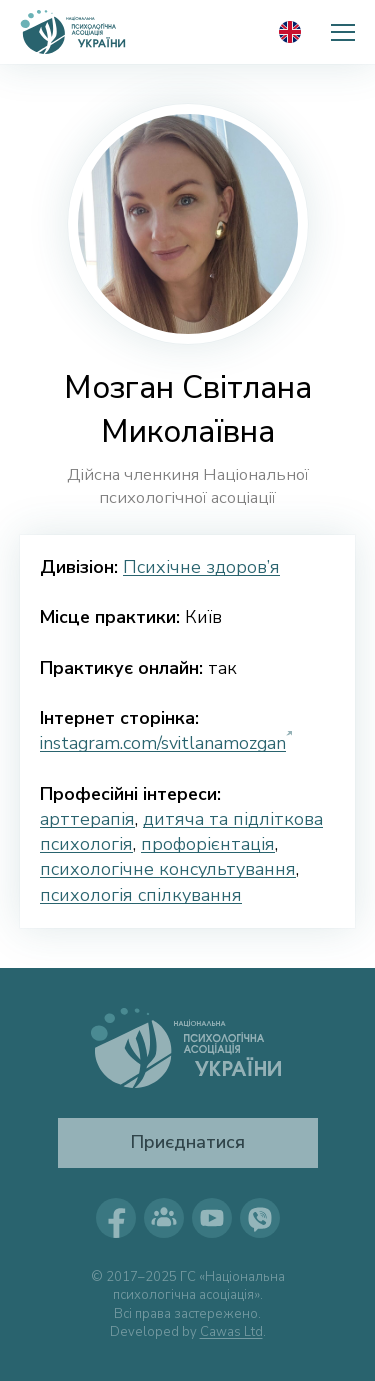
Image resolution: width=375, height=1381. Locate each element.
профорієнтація (208, 844)
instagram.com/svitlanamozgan (163, 743)
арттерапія (87, 819)
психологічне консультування (168, 869)
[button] (343, 32)
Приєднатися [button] (187, 1142)
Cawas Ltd (231, 1332)
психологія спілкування (141, 895)
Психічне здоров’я (201, 567)
